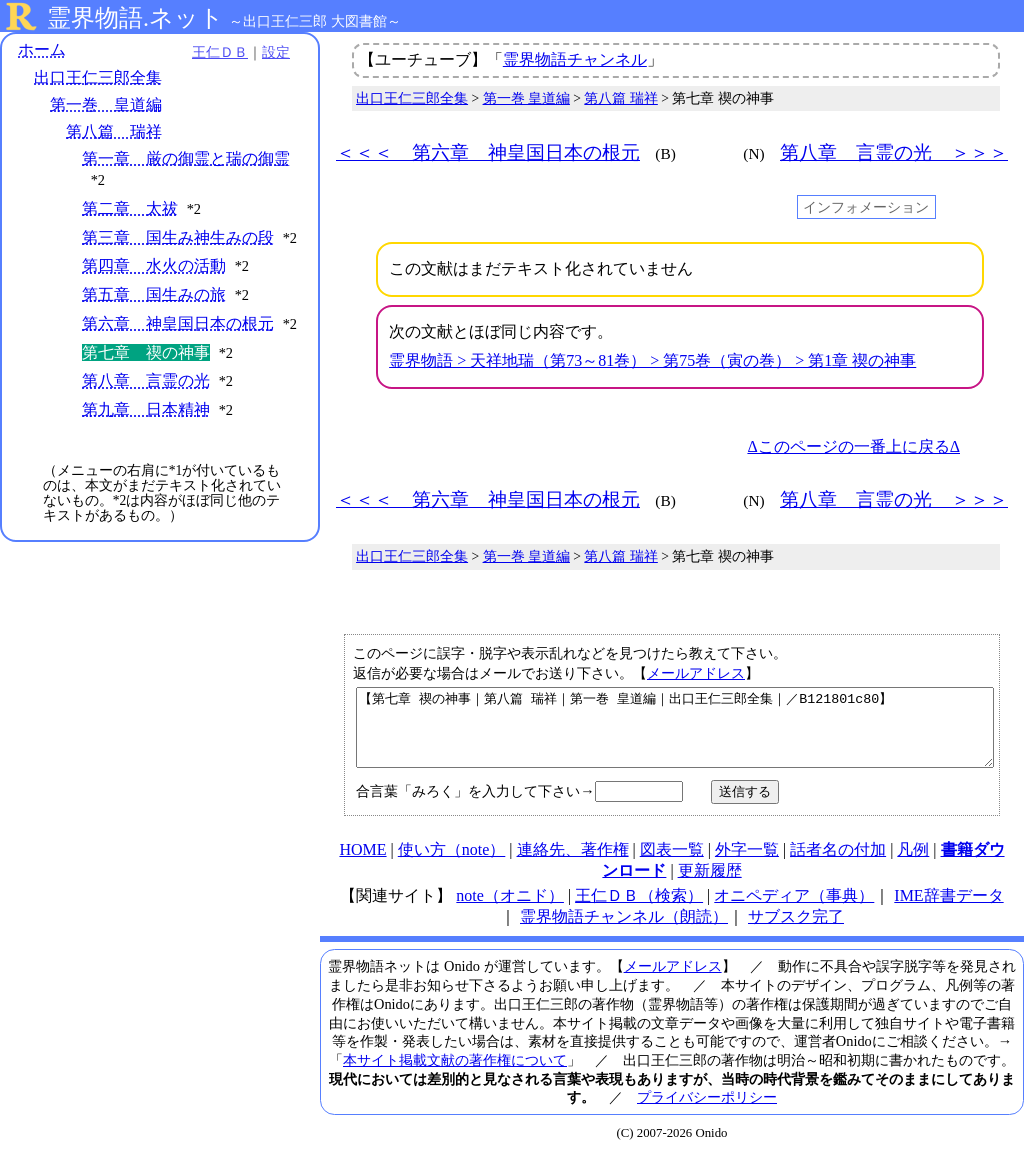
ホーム (42, 49)
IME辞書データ (948, 910)
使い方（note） (452, 864)
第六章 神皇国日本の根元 (178, 323)
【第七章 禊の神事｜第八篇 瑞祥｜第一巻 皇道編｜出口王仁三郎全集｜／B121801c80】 (675, 735)
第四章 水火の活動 (154, 265)
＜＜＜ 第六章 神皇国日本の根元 (488, 152)
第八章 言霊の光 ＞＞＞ (894, 152)
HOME (362, 864)
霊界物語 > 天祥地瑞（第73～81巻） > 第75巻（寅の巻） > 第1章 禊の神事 (652, 360)
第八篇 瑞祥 (114, 131)
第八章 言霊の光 (146, 380)
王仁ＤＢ (220, 52)
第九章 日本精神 (146, 409)
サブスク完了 (796, 931)
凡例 (913, 864)
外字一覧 (747, 864)
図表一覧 (672, 864)
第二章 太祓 (130, 208)
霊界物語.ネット (135, 18)
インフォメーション (866, 207)
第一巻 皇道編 (106, 104)
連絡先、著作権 (573, 864)
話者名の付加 (838, 864)
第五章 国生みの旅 (154, 294)
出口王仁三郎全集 (98, 77)
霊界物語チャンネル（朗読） (624, 931)
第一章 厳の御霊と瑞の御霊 (186, 158)
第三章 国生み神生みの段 (178, 237)
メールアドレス (696, 673)
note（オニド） (510, 910)
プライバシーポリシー (707, 1112)
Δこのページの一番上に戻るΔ (853, 446)
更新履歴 (710, 885)
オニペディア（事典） (794, 910)
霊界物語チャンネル (575, 59)
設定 (276, 52)
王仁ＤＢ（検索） (639, 910)
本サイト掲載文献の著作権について (455, 1075)
